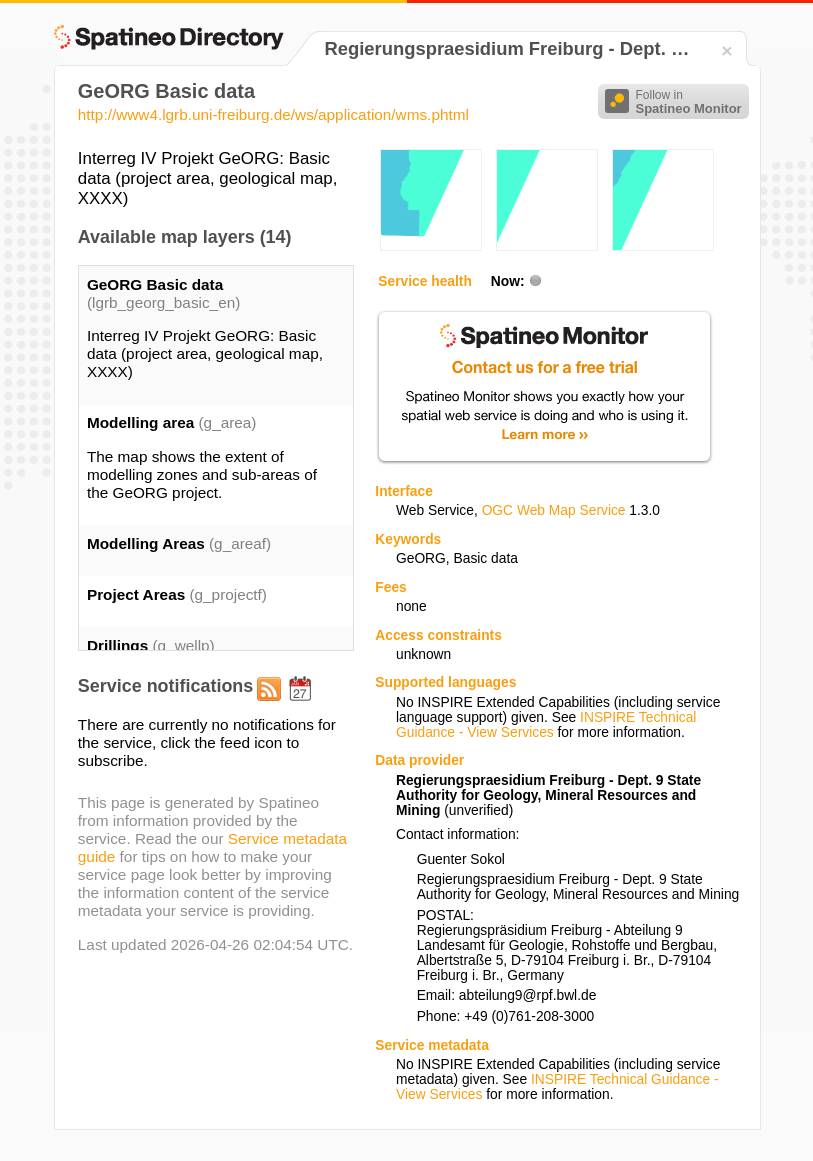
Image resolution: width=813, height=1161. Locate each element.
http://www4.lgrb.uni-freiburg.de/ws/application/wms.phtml (273, 114)
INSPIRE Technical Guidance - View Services (546, 725)
